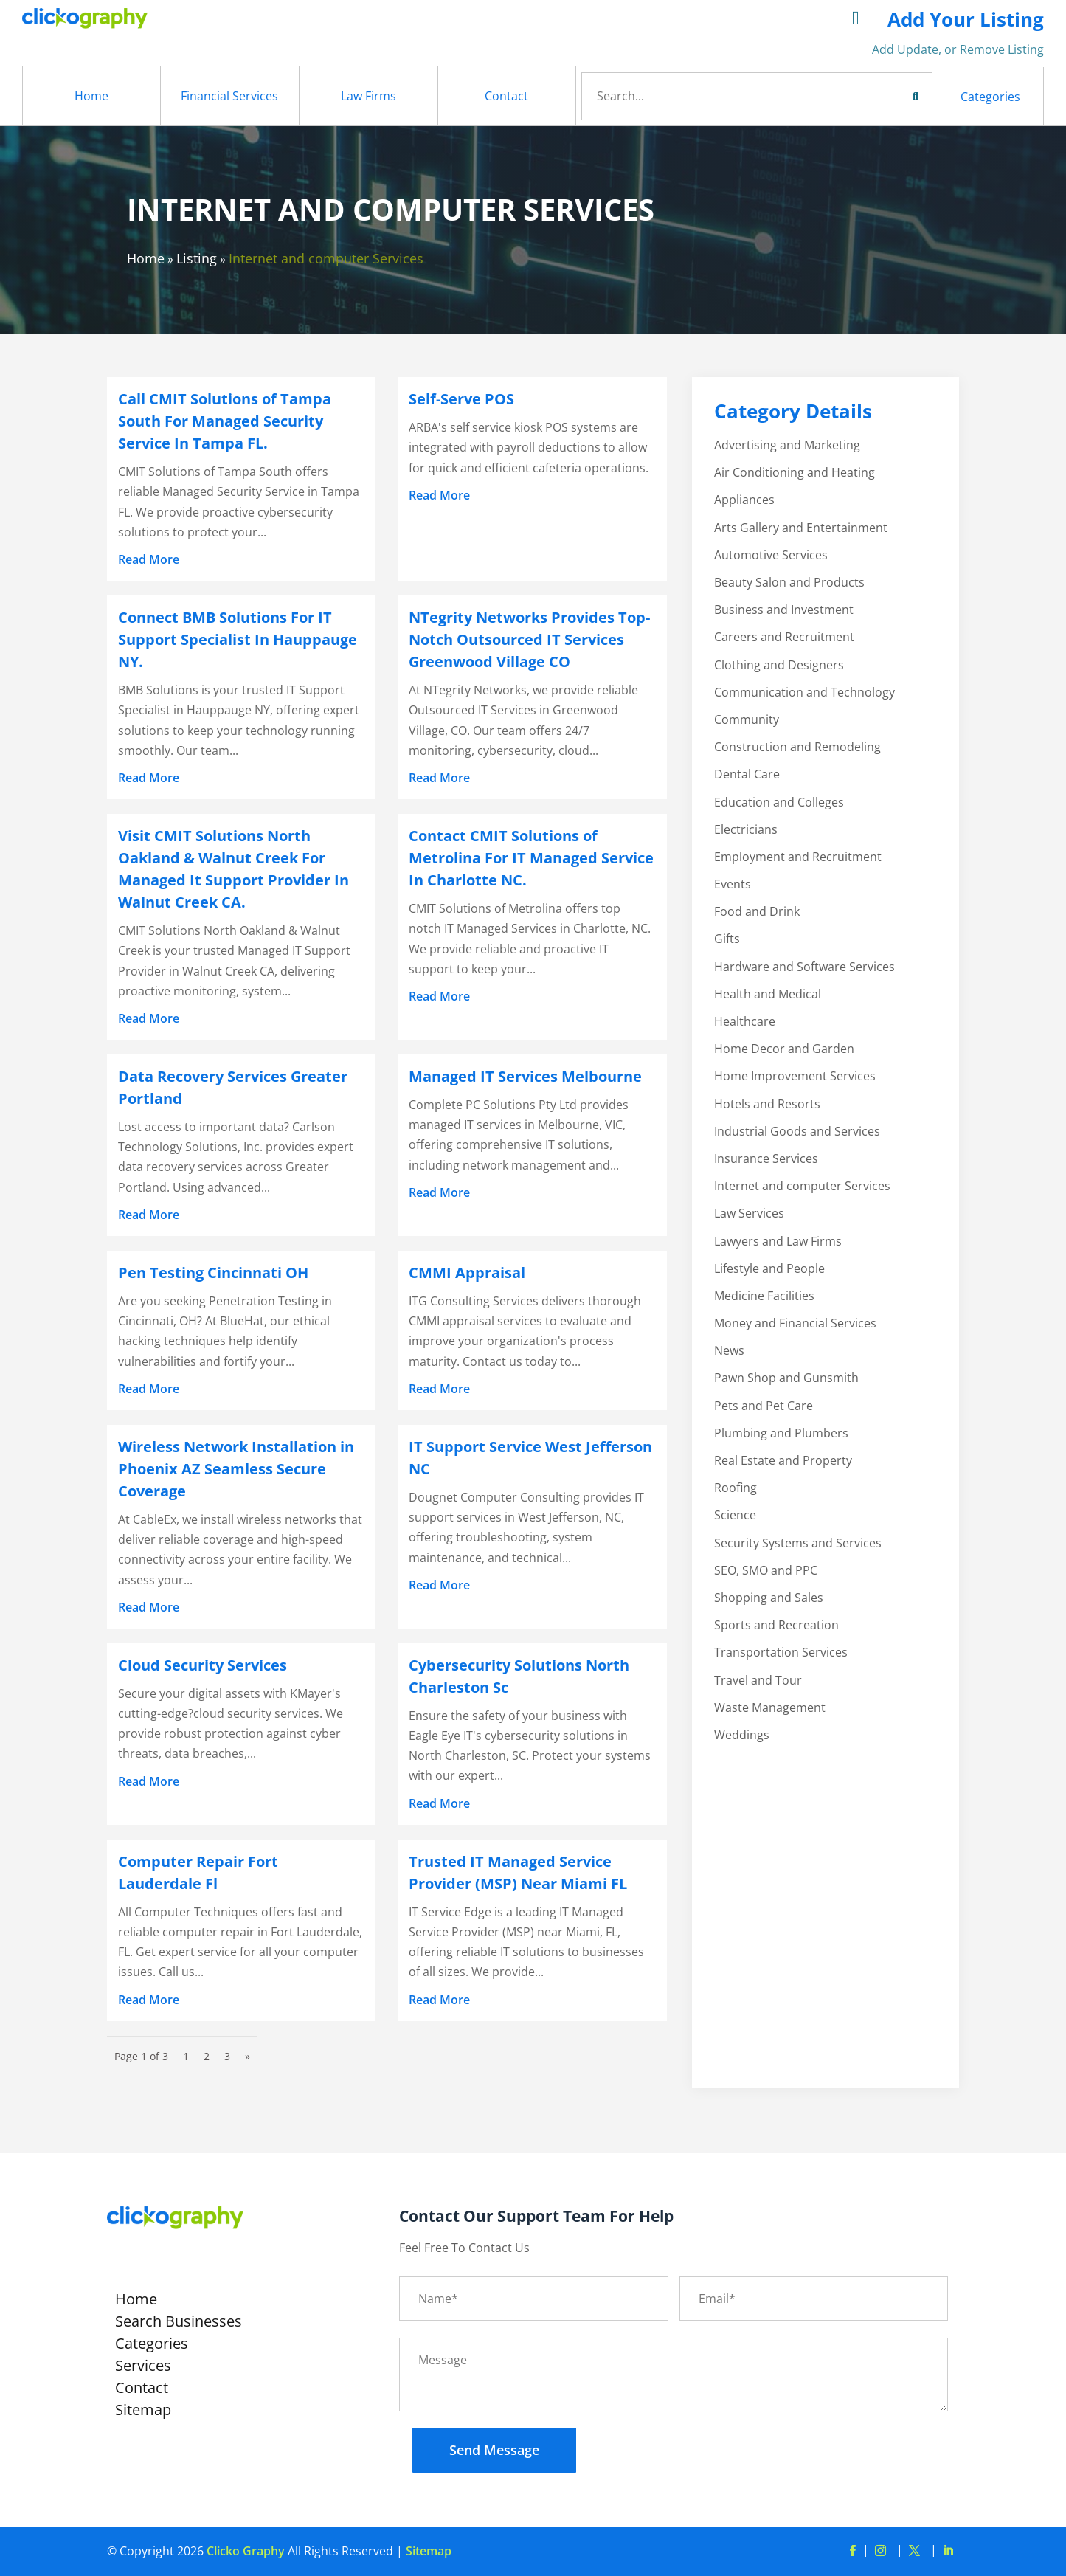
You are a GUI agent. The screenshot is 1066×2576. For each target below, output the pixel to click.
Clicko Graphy (246, 2551)
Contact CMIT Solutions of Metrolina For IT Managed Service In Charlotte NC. (531, 858)
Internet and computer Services (326, 258)
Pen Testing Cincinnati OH (213, 1272)
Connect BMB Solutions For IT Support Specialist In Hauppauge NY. (237, 639)
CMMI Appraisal (467, 1272)
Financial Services (229, 96)
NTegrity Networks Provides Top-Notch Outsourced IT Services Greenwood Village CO (529, 639)
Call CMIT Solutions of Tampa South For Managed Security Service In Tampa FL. (224, 421)
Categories (990, 97)
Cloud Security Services (202, 1665)
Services (143, 2368)
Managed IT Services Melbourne (525, 1076)
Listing (196, 258)
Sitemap (143, 2412)
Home (91, 96)
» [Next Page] (247, 2056)
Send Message (494, 2450)
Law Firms (368, 96)
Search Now (888, 96)
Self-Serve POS (461, 399)
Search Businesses (178, 2323)
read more (148, 559)
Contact (506, 96)
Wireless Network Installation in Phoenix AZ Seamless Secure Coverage (236, 1469)
